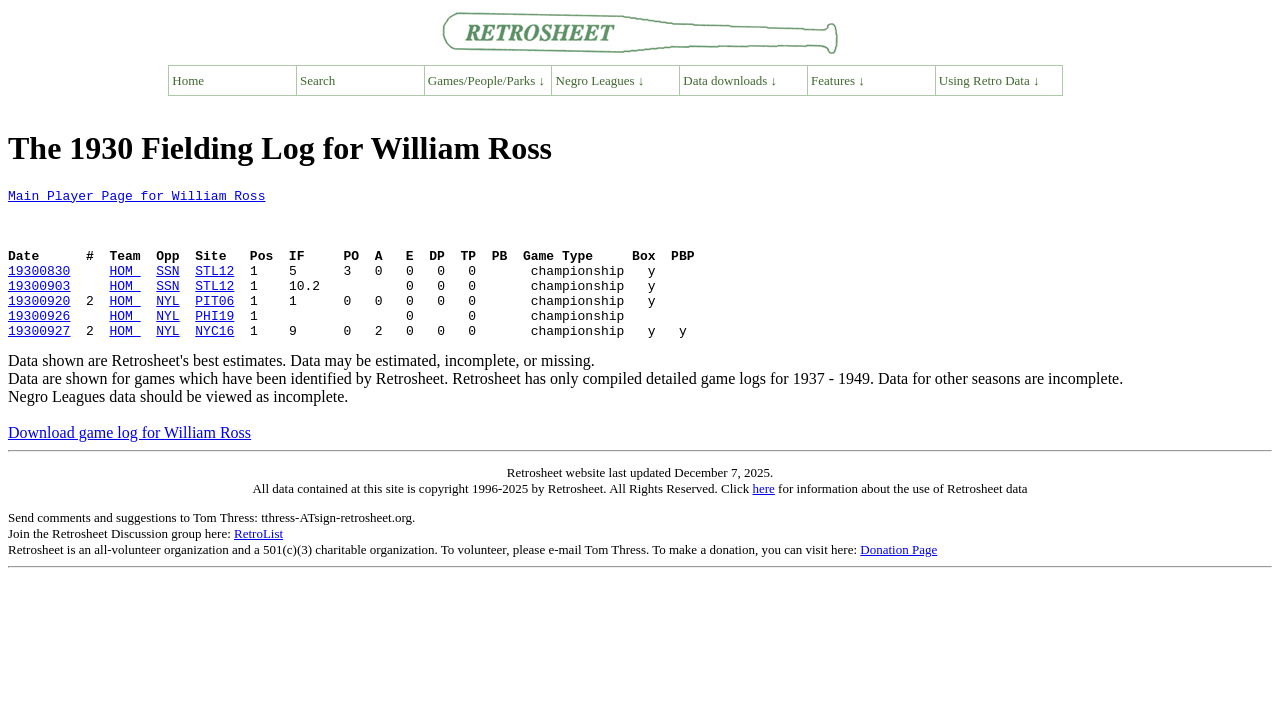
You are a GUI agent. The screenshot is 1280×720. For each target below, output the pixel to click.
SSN (167, 288)
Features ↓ (838, 80)
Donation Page (898, 579)
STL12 (214, 288)
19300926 (39, 342)
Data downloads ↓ (730, 80)
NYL (167, 324)
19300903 (39, 306)
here (763, 518)
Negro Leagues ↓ (600, 80)
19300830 (39, 288)
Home (188, 80)
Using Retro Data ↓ (989, 80)
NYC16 (214, 360)
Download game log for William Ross (129, 462)
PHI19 (214, 342)
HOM (124, 288)
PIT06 (214, 324)
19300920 (39, 324)
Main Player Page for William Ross (136, 198)
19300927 (39, 360)
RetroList (258, 563)
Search (317, 80)
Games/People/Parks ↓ (486, 80)
